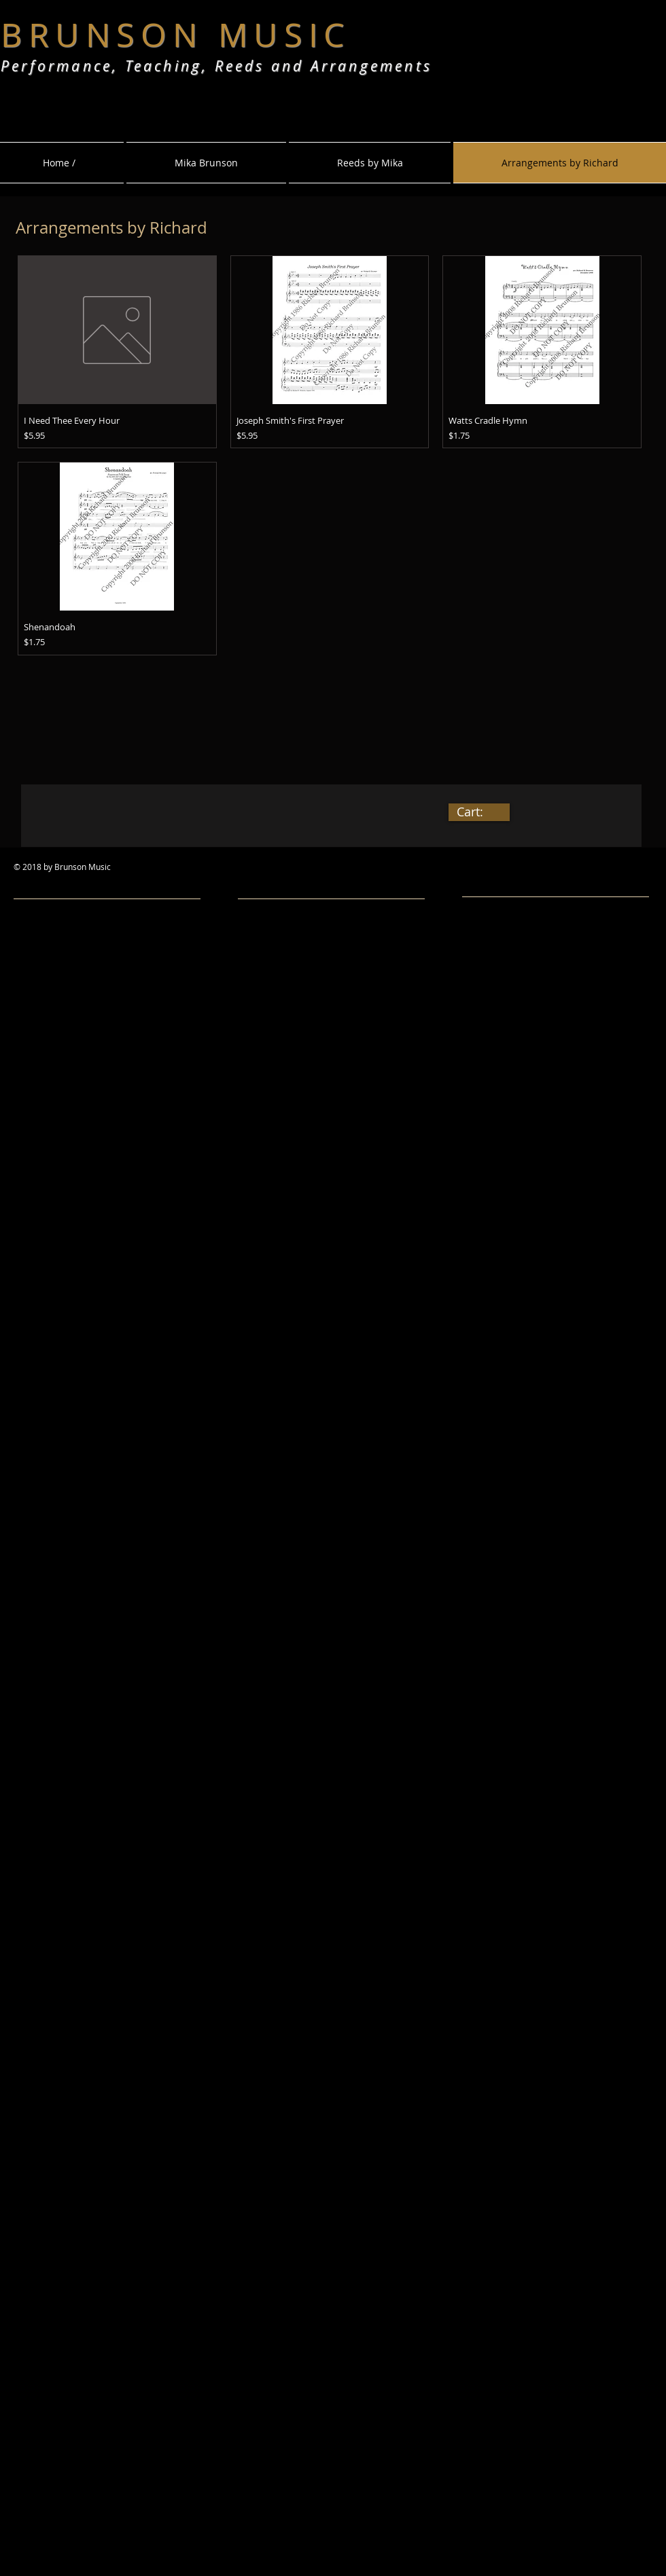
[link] (479, 812)
